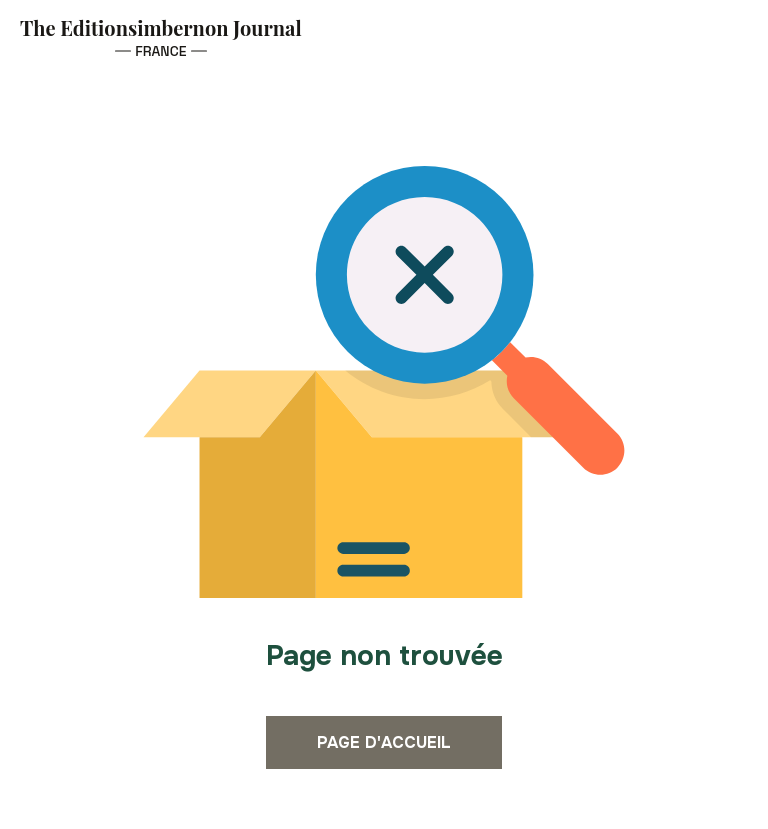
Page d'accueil (384, 742)
